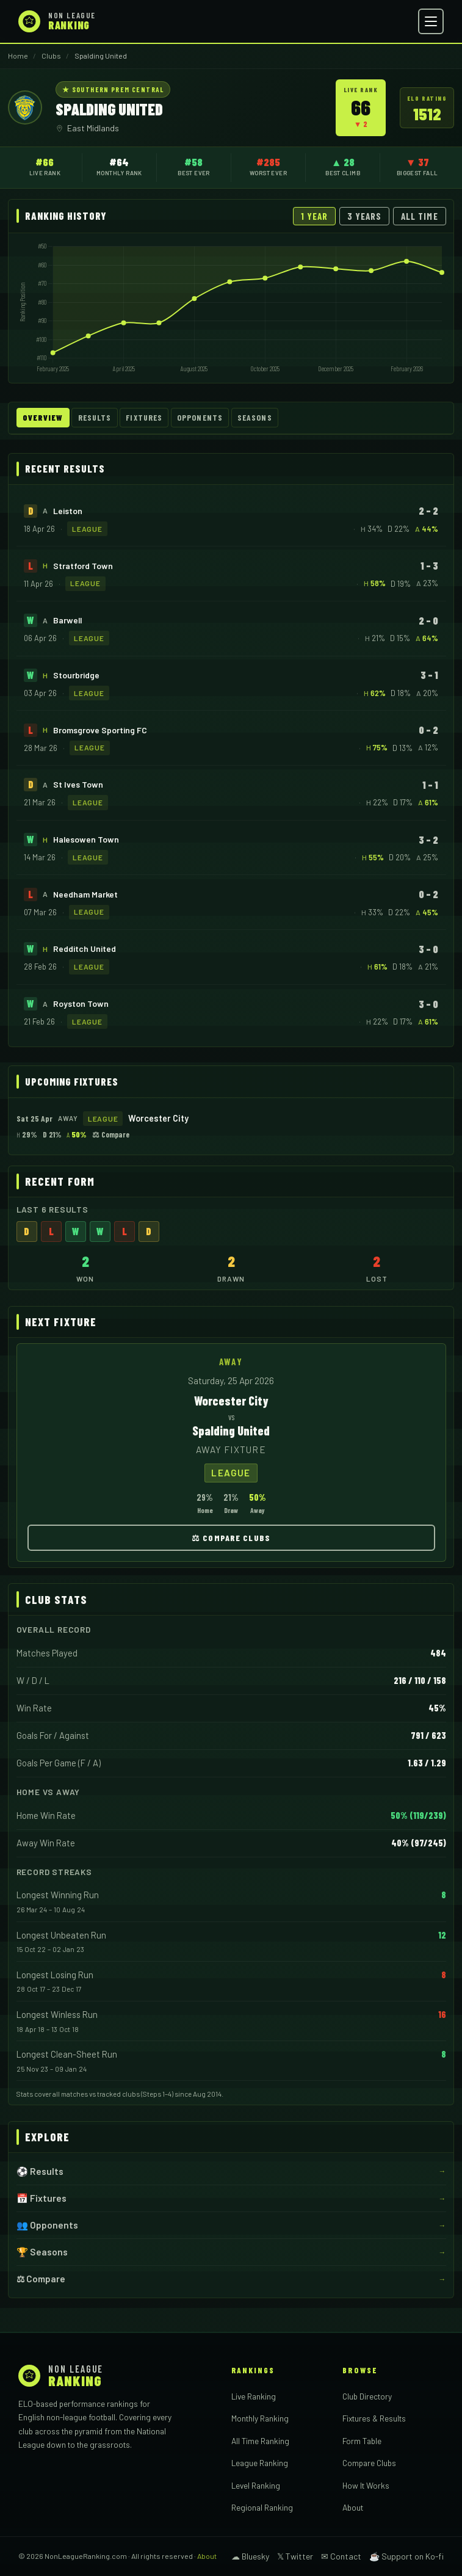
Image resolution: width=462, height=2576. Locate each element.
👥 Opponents (47, 2224)
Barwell (67, 620)
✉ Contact (341, 2556)
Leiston (67, 511)
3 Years (364, 216)
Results (95, 418)
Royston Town (81, 1003)
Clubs (51, 55)
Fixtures (144, 418)
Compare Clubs (369, 2463)
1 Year (314, 216)
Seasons (254, 418)
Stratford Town (83, 566)
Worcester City (158, 1119)
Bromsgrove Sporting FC (100, 730)
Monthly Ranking (260, 2418)
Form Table (361, 2441)
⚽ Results (39, 2171)
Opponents (200, 418)
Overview (43, 418)
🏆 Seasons (42, 2251)
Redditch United (84, 948)
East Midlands (93, 128)
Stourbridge (76, 675)
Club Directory (367, 2396)
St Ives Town (78, 784)
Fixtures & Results (374, 2418)
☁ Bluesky (250, 2556)
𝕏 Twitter (295, 2556)
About (352, 2507)
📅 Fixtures (41, 2198)
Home (18, 55)
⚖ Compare (110, 1134)
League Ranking (259, 2463)
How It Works (365, 2485)
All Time (419, 216)
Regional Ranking (262, 2507)
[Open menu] (431, 21)
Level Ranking (255, 2485)
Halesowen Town (86, 839)
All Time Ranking (260, 2441)
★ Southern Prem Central (113, 89)
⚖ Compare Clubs (231, 1538)
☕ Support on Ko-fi (406, 2556)
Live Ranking (253, 2396)
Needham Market (85, 894)
